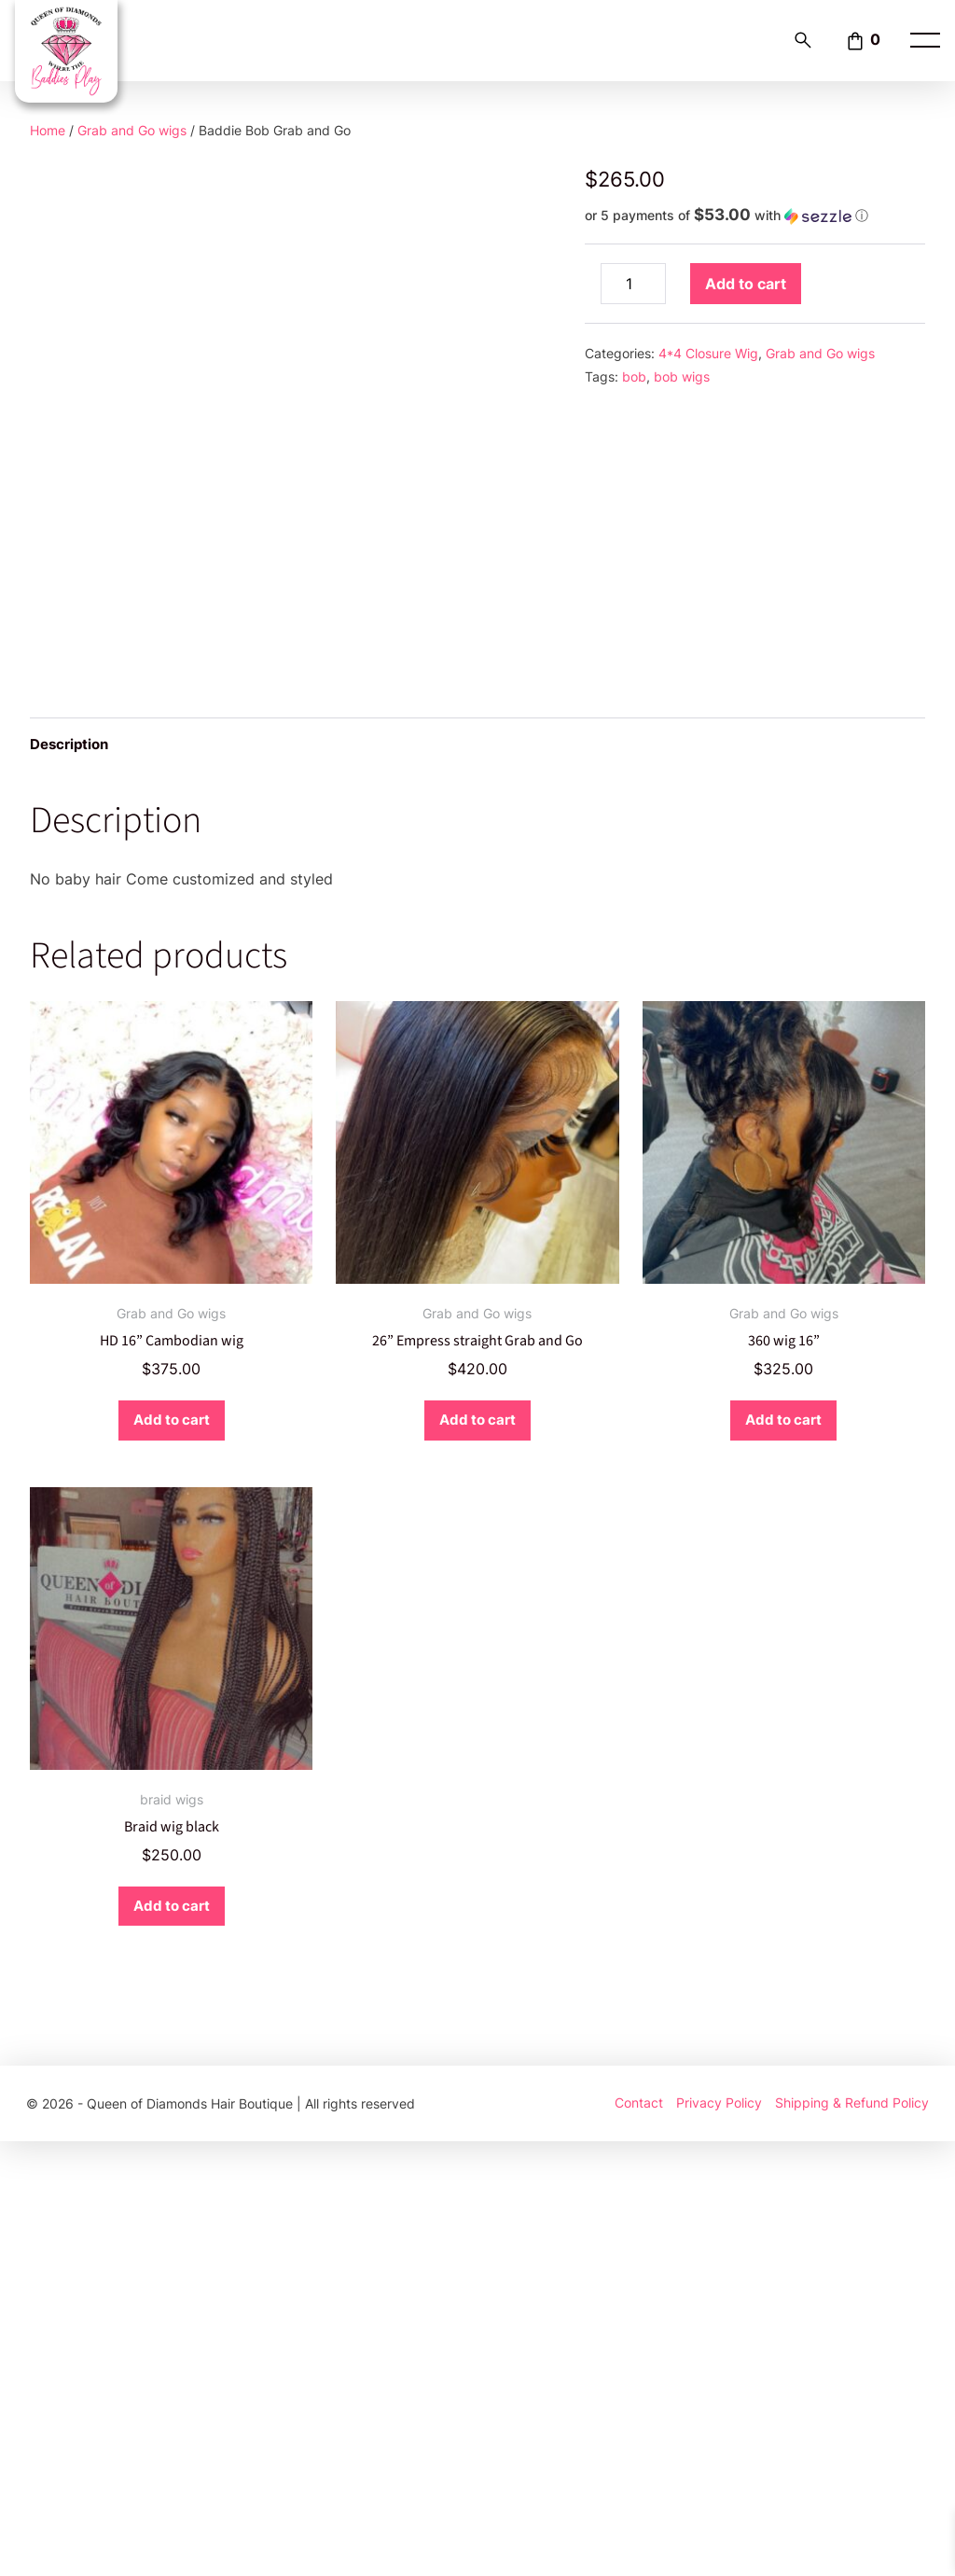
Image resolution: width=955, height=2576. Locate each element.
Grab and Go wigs (132, 130)
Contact (639, 2538)
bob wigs (682, 376)
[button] (755, 215)
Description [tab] (72, 1177)
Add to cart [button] (171, 1854)
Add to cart (745, 283)
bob (634, 376)
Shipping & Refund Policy (852, 2538)
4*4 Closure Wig (708, 353)
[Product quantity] (633, 283)
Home (47, 130)
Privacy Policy (719, 2538)
